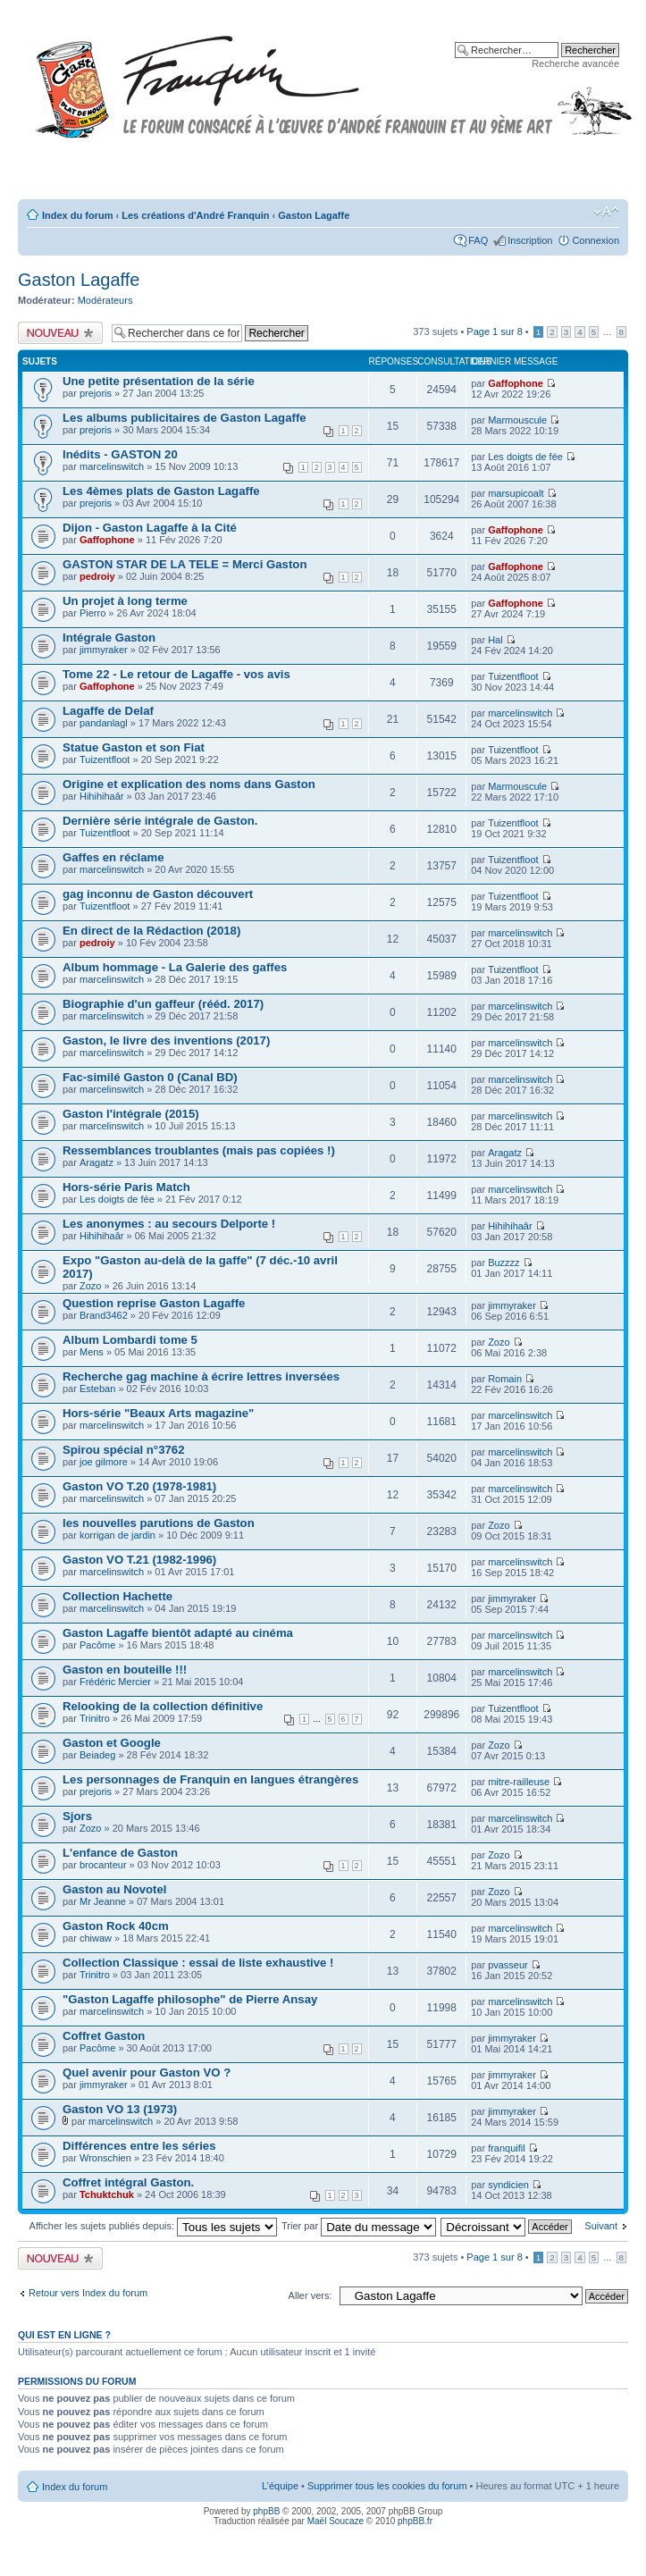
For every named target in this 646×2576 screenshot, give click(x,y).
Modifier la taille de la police (606, 212)
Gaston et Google (112, 1742)
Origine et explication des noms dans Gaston (189, 784)
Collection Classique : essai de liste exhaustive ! (198, 1962)
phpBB (266, 2511)
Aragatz (96, 1162)
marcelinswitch (112, 466)
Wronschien (105, 2157)
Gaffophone (515, 383)
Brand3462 (104, 1315)
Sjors (77, 1816)
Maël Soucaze (335, 2521)
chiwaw (96, 1938)
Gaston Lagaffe (313, 215)
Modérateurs (105, 300)
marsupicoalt (515, 493)
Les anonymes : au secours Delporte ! (169, 1223)
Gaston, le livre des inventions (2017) (166, 1040)
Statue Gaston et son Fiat (134, 747)
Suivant (600, 2225)
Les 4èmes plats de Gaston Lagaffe (161, 491)
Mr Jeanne (103, 1901)
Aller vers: (310, 2295)
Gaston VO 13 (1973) (120, 2109)
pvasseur (508, 1964)
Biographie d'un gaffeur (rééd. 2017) (163, 1004)
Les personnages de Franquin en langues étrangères (210, 1779)
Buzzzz (503, 1262)
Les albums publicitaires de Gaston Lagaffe (184, 417)
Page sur (494, 331)
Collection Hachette (117, 1596)
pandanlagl (104, 722)
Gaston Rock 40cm (116, 1926)
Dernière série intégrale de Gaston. (160, 820)
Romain (505, 1378)
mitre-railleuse (519, 1781)
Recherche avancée (575, 63)
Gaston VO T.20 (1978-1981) (139, 1486)
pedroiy (97, 576)
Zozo (90, 1285)
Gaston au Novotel (115, 1889)
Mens (92, 1352)
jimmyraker (104, 649)
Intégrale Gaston (109, 637)
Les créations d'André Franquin (195, 215)
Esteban (97, 1388)
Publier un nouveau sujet (60, 333)
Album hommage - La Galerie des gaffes (175, 967)
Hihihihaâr (102, 796)
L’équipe (280, 2485)
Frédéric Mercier (115, 1681)
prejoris (96, 393)
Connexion (595, 240)
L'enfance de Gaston (120, 1852)
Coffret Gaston (104, 2036)
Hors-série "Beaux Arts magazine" (158, 1413)
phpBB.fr (415, 2521)
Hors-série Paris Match (126, 1187)
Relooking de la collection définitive (163, 1706)
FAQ (478, 240)
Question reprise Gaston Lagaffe (154, 1303)
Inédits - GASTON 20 (120, 454)
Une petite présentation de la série (159, 381)
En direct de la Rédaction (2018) (151, 930)
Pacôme (97, 1645)
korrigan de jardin (117, 1535)
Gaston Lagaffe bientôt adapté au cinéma (178, 1633)
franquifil (506, 2148)
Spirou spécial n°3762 (123, 1449)
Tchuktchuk (107, 2194)
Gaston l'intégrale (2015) (131, 1113)
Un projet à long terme (125, 601)
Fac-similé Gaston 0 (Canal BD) (150, 1077)
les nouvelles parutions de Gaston (159, 1523)
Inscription (530, 240)
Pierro (92, 613)
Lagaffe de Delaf (108, 710)
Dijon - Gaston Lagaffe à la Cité (150, 527)
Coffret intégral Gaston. (128, 2182)
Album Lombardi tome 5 (130, 1340)
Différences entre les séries (139, 2145)
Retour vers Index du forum (88, 2292)
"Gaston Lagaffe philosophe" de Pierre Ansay (190, 1999)
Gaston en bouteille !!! (125, 1669)
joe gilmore (104, 1461)
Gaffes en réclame (113, 857)
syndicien (508, 2184)
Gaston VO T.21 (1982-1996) (139, 1559)
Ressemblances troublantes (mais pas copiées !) (199, 1150)
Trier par (358, 2225)
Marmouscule (517, 420)
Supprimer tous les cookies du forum (387, 2485)
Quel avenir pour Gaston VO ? (147, 2072)
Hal (495, 639)
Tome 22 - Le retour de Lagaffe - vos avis (176, 674)
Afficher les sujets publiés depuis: (153, 2225)
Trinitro (95, 1718)
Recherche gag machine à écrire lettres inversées (201, 1376)
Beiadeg (97, 1754)
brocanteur (103, 1864)
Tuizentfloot (513, 676)
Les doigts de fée (525, 456)
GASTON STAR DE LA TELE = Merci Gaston (184, 564)
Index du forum (77, 215)
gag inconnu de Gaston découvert (158, 894)
